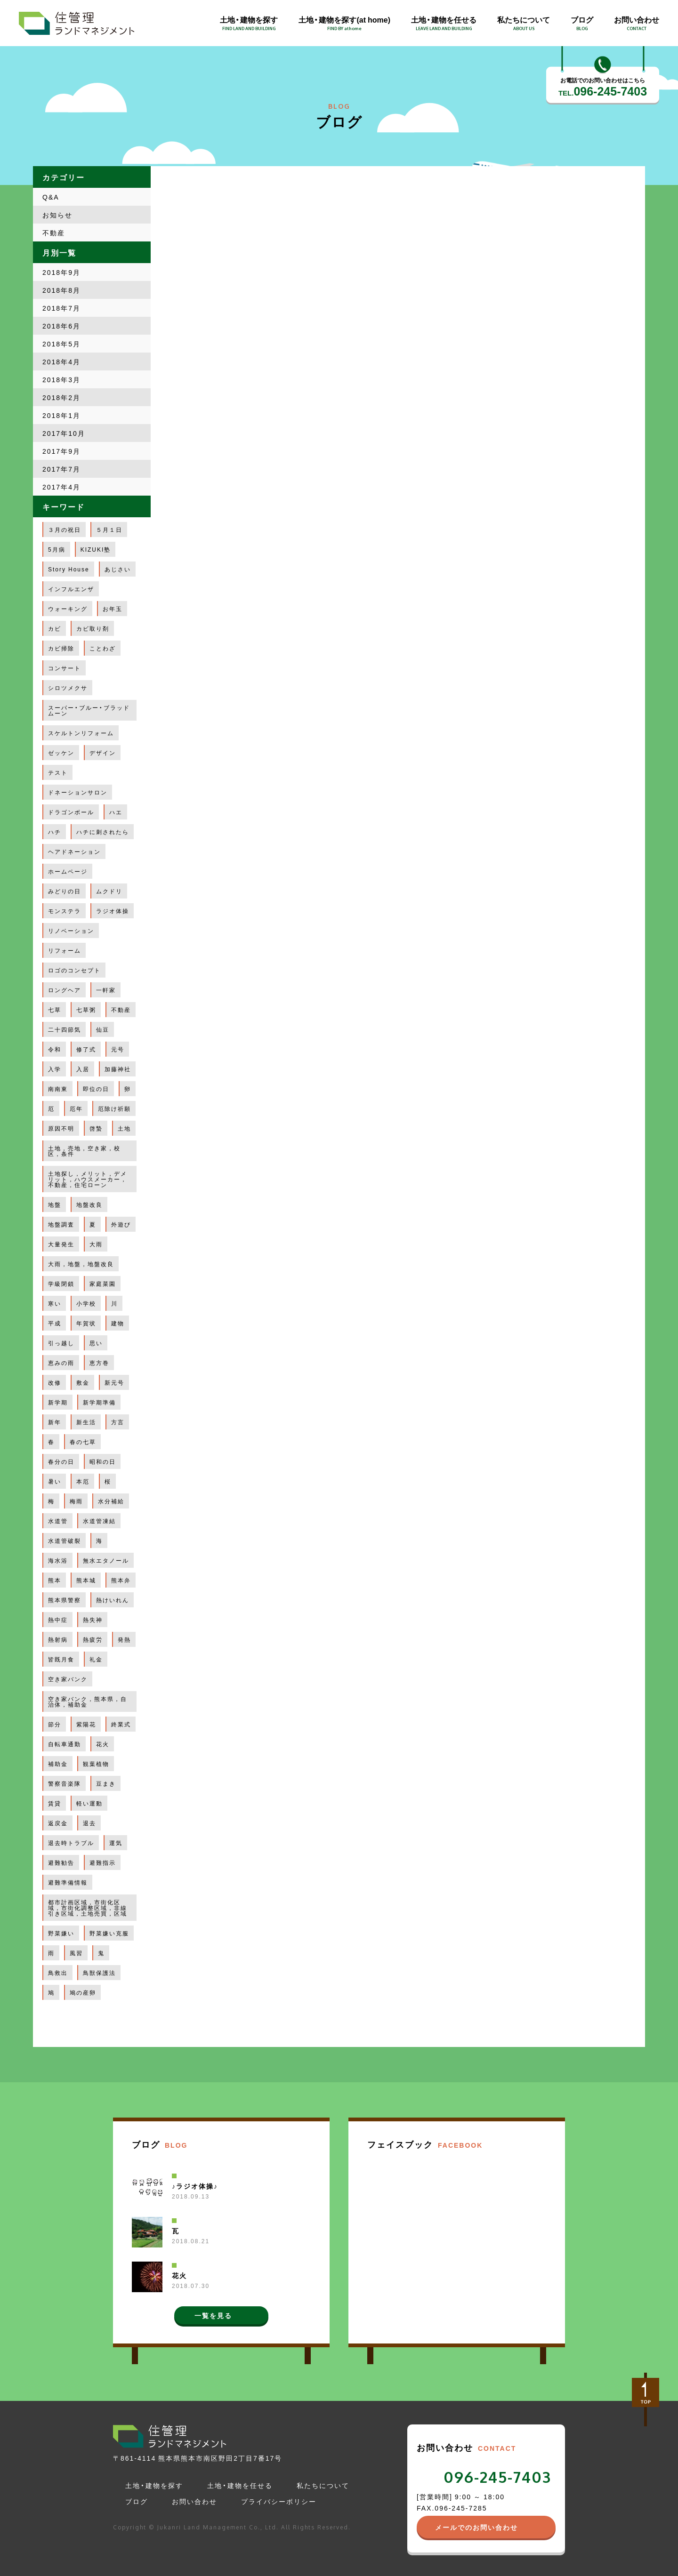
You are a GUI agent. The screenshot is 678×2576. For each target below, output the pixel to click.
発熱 (124, 1639)
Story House (68, 569)
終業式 (121, 1724)
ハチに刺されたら (102, 831)
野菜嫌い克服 (109, 1933)
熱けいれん (112, 1600)
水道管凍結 (99, 1521)
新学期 (58, 1402)
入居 (82, 1069)
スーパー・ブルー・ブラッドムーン (89, 710)
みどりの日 (64, 891)
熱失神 (93, 1619)
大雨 (96, 1244)
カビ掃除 (61, 648)
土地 (124, 1128)
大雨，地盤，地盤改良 (81, 1264)
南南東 (58, 1088)
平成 (54, 1323)
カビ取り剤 (92, 628)
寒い (54, 1303)
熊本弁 (121, 1580)
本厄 (82, 1481)
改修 (54, 1382)
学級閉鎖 (61, 1283)
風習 (76, 1953)
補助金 (58, 1763)
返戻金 (58, 1823)
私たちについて (323, 2485)
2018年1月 (61, 415)
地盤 (54, 1204)
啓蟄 (96, 1128)
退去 (89, 1823)
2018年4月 (61, 361)
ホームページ (68, 871)
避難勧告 (61, 1862)
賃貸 (54, 1803)
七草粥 (86, 1009)
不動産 (53, 232)
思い (96, 1343)
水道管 (58, 1521)
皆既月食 (61, 1659)
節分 (54, 1724)
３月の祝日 (64, 529)
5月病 (56, 549)
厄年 (76, 1108)
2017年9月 (61, 451)
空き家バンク (68, 1679)
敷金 (82, 1382)
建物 (117, 1323)
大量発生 (61, 1244)
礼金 (96, 1659)
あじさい (118, 569)
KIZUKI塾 (96, 549)
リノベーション (71, 930)
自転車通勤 (64, 1744)
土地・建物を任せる (240, 2485)
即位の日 (96, 1088)
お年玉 (112, 608)
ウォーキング (68, 608)
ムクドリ (109, 891)
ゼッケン (61, 752)
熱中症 (58, 1619)
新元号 (114, 1382)
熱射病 (58, 1639)
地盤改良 (89, 1204)
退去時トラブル (71, 1842)
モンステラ (64, 911)
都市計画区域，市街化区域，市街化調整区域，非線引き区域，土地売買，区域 (87, 1908)
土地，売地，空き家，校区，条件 (84, 1151)
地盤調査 (61, 1224)
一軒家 (106, 990)
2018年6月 (61, 325)
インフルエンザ (71, 589)
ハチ (54, 831)
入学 (54, 1069)
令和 (54, 1049)
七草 (54, 1009)
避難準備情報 (68, 1882)
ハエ (115, 812)
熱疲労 (93, 1639)
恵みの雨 (61, 1362)
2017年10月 (63, 433)
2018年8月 (61, 290)
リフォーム (64, 950)
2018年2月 (61, 397)
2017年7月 (61, 468)
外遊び (121, 1224)
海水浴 (58, 1560)
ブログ (136, 2501)
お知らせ (57, 214)
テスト (58, 772)
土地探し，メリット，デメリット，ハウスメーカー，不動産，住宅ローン (87, 1179)
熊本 (54, 1580)
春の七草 (83, 1441)
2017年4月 (61, 486)
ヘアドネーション (74, 851)
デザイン (102, 752)
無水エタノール (106, 1560)
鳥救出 (58, 1972)
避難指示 (102, 1862)
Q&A (50, 196)
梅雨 (76, 1501)
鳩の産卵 (83, 1992)
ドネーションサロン (77, 792)
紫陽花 (86, 1724)
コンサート (64, 668)
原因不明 (61, 1128)
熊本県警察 (64, 1600)
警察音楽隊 (64, 1783)
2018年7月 (61, 308)
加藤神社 (118, 1069)
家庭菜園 (102, 1283)
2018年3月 (61, 379)
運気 (115, 1842)
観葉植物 (96, 1763)
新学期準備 (99, 1402)
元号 (117, 1049)
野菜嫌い (61, 1933)
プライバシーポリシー (278, 2501)
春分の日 (61, 1461)
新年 (54, 1422)
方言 (117, 1422)
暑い (54, 1481)
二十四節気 (64, 1029)
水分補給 (111, 1501)
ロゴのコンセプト (74, 970)
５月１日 (109, 529)
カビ (54, 628)
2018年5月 (61, 343)
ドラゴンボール (71, 812)
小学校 (86, 1303)
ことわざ (102, 648)
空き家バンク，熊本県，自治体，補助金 (87, 1701)
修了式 (86, 1049)
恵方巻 (99, 1362)
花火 (102, 1744)
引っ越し (61, 1343)
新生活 (86, 1422)
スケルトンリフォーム (81, 733)
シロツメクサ (68, 687)
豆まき (106, 1783)
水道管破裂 (64, 1540)
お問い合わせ (194, 2501)
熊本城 (86, 1580)
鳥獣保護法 (99, 1972)
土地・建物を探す (154, 2485)
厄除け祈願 (114, 1108)
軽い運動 (89, 1803)
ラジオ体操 (112, 911)
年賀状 (86, 1323)
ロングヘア (64, 990)
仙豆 (102, 1029)
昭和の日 (102, 1461)
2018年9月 (61, 272)
